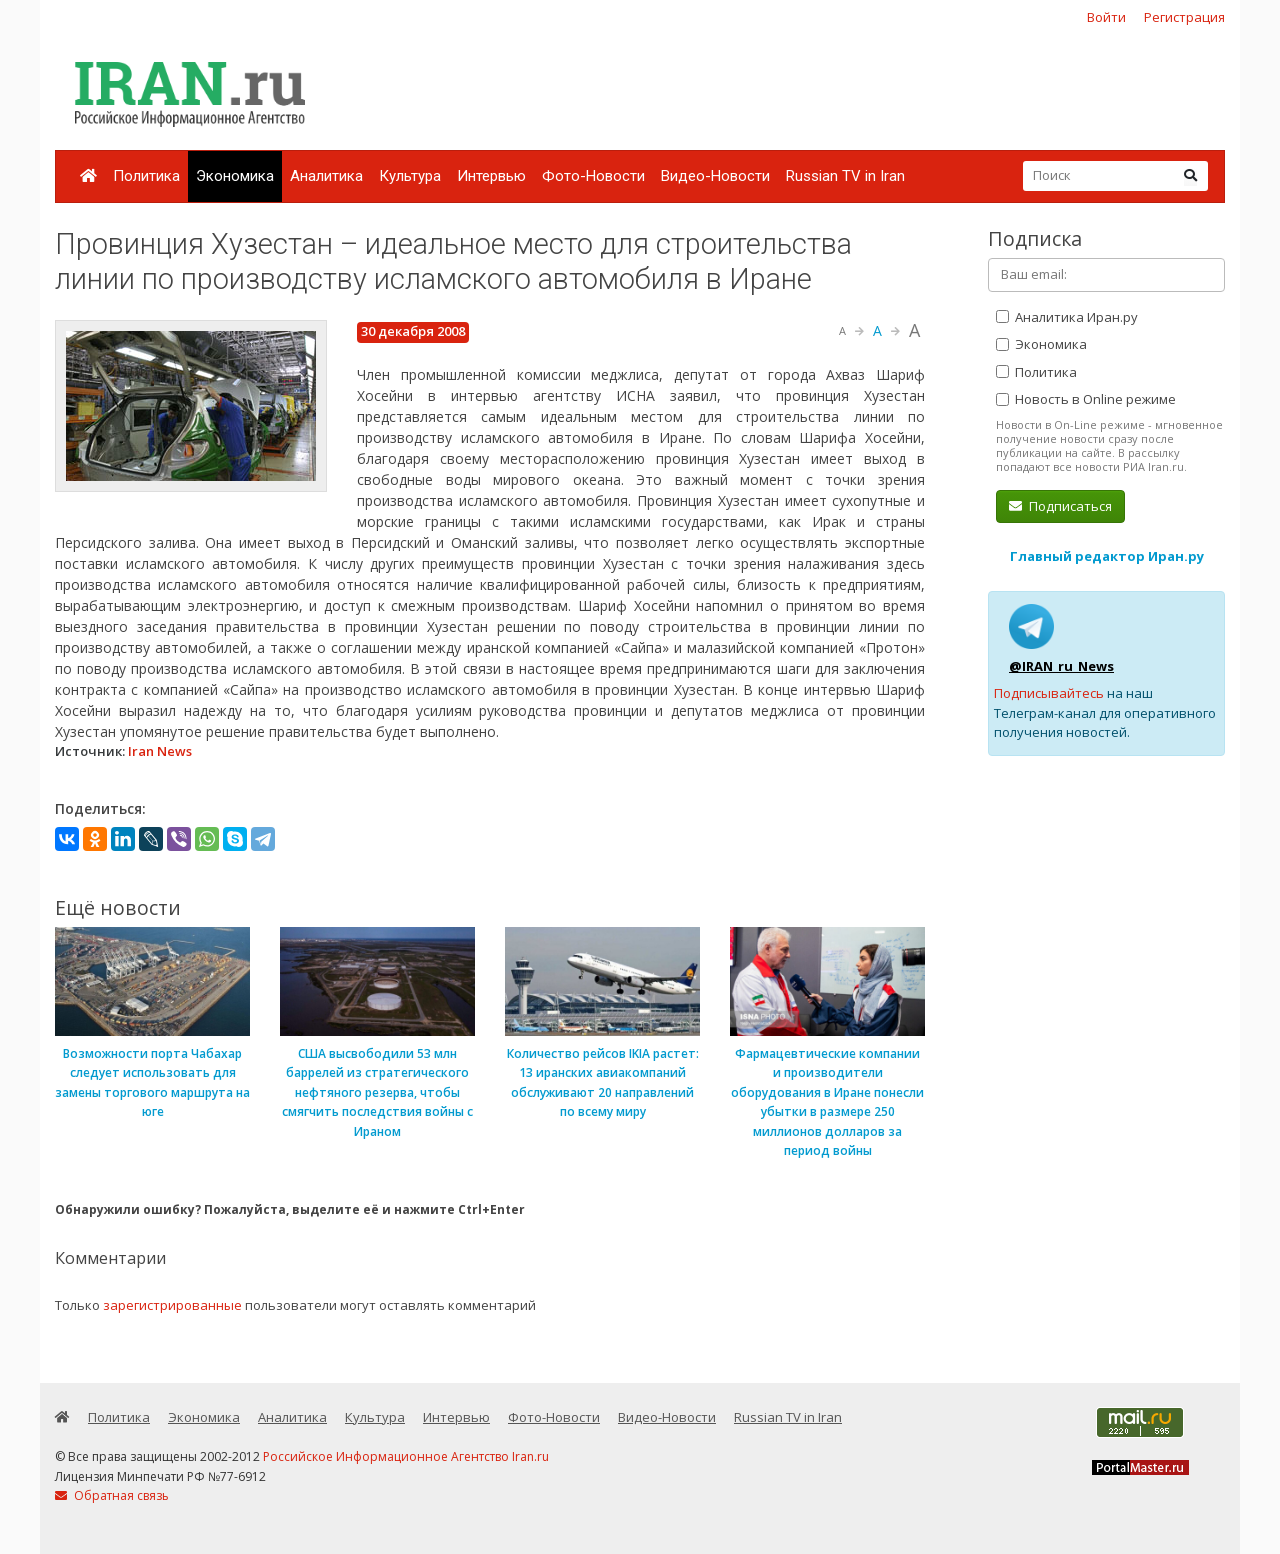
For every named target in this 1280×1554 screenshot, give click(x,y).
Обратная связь (112, 1495)
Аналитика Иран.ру (1067, 317)
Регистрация (1184, 17)
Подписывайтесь (1049, 693)
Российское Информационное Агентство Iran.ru (406, 1456)
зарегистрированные (172, 1305)
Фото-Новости (593, 176)
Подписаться (1060, 506)
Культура (410, 176)
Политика (146, 176)
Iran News (160, 751)
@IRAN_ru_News (1061, 666)
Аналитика (326, 176)
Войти (1106, 17)
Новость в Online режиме (1086, 399)
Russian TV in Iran (845, 176)
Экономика (235, 176)
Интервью (491, 176)
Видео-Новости (715, 176)
